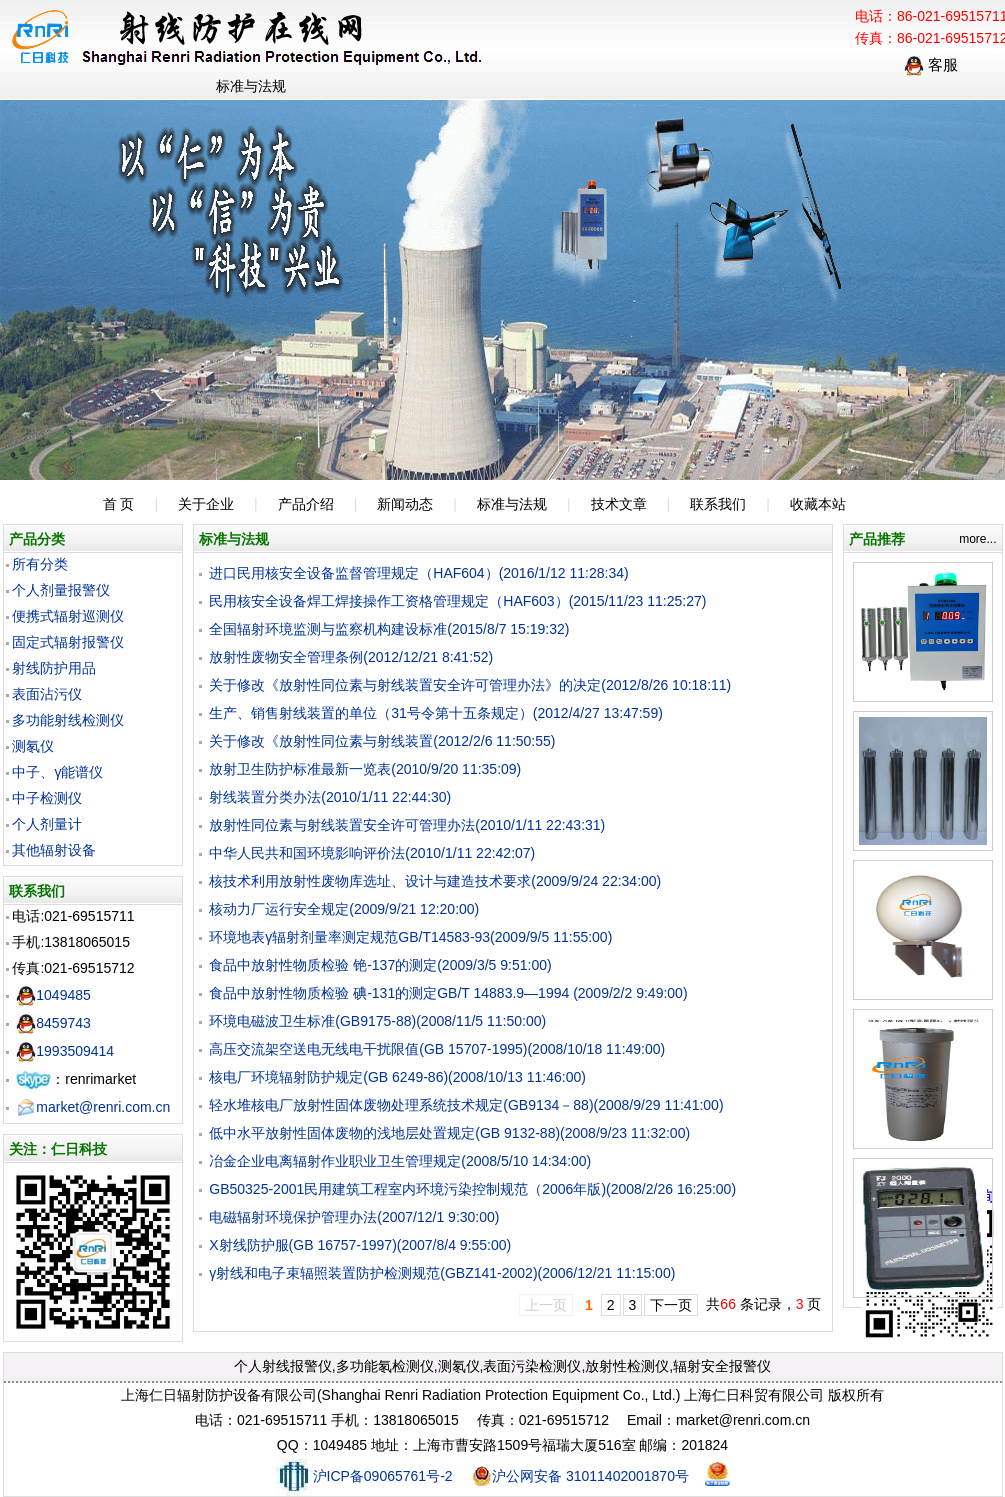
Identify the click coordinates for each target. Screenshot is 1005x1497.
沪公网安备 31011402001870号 (580, 1476)
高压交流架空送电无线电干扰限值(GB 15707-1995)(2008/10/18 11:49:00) (437, 1049)
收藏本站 (818, 504)
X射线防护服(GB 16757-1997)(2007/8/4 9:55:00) (360, 1245)
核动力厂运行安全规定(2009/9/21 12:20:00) (344, 909)
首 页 (119, 504)
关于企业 (206, 504)
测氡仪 (33, 746)
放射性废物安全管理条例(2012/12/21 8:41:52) (351, 657)
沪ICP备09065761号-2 (364, 1476)
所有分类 (40, 564)
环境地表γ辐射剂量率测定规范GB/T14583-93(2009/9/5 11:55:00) (410, 937)
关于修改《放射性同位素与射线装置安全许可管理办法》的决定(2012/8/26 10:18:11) (470, 685)
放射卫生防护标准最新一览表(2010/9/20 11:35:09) (365, 769)
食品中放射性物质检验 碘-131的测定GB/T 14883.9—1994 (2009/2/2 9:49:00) (448, 993)
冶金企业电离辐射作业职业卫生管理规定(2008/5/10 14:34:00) (400, 1161)
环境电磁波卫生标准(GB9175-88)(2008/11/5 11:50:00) (377, 1021)
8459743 (53, 1023)
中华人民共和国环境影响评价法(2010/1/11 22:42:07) (372, 853)
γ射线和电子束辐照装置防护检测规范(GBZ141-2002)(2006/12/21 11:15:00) (442, 1273)
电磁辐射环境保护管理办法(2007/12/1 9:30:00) (354, 1217)
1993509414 (65, 1051)
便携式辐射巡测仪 (68, 616)
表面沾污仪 (47, 694)
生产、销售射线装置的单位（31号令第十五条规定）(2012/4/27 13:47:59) (436, 713)
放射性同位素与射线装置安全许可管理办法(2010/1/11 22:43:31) (407, 825)
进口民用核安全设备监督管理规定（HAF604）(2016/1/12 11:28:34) (418, 573)
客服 (931, 64)
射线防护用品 (54, 668)
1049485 (53, 995)
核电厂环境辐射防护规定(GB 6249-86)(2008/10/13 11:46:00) (397, 1077)
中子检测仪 (47, 798)
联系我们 (718, 504)
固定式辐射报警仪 (68, 642)
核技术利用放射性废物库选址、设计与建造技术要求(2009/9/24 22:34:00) (435, 881)
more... (977, 539)
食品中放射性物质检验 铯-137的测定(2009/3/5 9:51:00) (380, 965)
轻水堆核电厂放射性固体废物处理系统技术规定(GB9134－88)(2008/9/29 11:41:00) (466, 1105)
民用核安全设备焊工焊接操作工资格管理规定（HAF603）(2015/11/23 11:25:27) (457, 601)
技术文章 (619, 504)
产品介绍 (306, 504)
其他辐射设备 (54, 850)
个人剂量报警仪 (61, 590)
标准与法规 (512, 504)
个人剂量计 (47, 824)
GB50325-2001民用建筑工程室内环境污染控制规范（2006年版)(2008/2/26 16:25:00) (472, 1189)
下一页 (671, 1305)
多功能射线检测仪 (68, 720)
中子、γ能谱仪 (57, 772)
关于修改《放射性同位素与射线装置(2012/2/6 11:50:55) (382, 741)
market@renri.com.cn (93, 1107)
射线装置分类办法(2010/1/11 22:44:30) (330, 797)
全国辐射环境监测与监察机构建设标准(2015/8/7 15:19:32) (389, 629)
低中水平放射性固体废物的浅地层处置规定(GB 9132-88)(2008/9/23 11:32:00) (449, 1133)
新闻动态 (405, 504)
